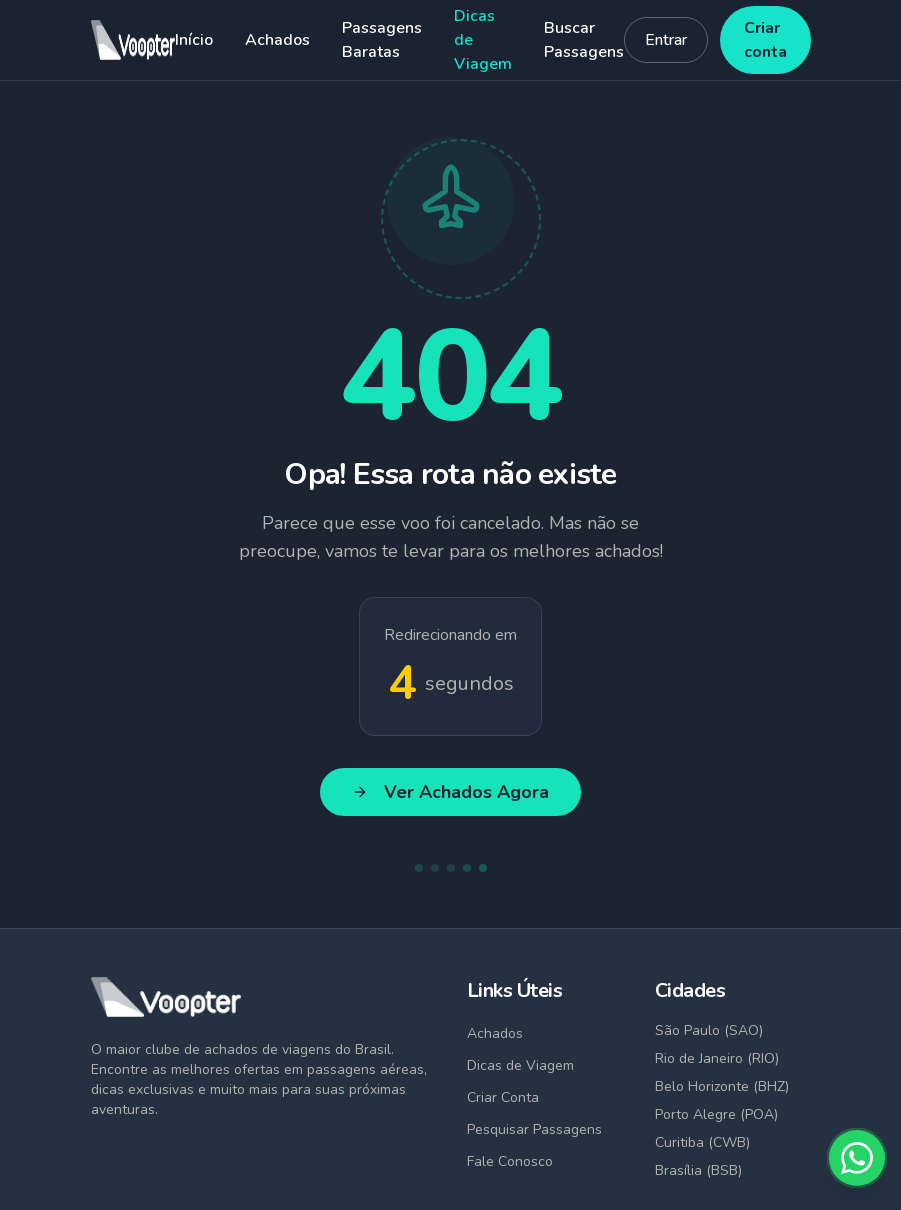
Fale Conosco (510, 1161)
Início (194, 40)
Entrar (666, 40)
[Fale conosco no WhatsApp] (857, 1158)
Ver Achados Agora (450, 792)
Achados (277, 40)
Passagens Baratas (382, 40)
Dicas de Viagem (483, 40)
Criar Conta (503, 1097)
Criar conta (765, 40)
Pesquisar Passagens (534, 1129)
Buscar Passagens (584, 40)
